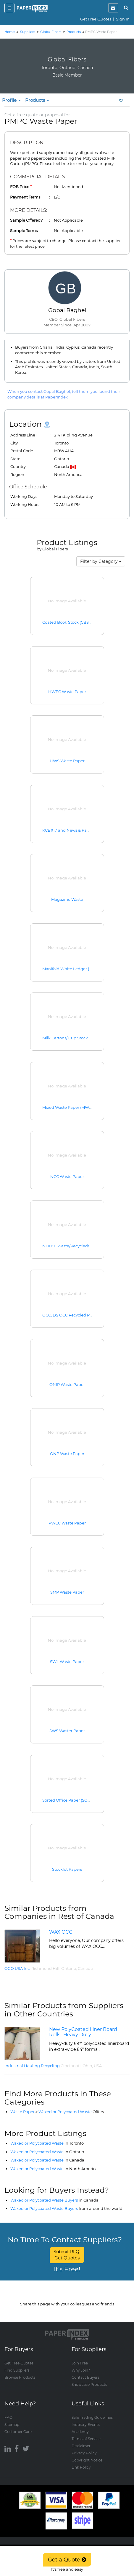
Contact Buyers (85, 2377)
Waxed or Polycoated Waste (71, 2111)
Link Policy (81, 2467)
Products (37, 100)
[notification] (113, 7)
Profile (11, 100)
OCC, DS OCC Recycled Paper (70, 1315)
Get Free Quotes (95, 19)
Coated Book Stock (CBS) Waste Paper (78, 622)
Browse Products (19, 2377)
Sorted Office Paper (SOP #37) (70, 1800)
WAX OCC (60, 1932)
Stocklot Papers (67, 1869)
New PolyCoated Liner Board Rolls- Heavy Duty (83, 2032)
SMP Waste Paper (67, 1592)
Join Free (80, 2363)
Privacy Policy (84, 2453)
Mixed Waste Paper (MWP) (67, 1107)
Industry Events (86, 2424)
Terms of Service (86, 2439)
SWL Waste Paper (67, 1661)
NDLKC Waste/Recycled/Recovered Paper (82, 1245)
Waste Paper (22, 2111)
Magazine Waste (67, 899)
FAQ (8, 2417)
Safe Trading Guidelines (92, 2417)
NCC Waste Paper (67, 1176)
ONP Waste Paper (67, 1453)
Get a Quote (67, 2559)
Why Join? (81, 2370)
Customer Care (18, 2431)
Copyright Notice (87, 2460)
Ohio (87, 2065)
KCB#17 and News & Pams (67, 830)
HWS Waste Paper (67, 760)
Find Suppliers (17, 2370)
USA (98, 2065)
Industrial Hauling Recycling (32, 2065)
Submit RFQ (67, 2255)
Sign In (123, 19)
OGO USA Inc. (17, 1968)
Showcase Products (89, 2384)
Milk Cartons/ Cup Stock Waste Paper (77, 1038)
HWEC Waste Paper (67, 691)
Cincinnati (71, 2065)
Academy (80, 2431)
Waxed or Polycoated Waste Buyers (54, 2200)
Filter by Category (100, 561)
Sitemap (11, 2424)
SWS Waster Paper (67, 1730)
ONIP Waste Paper (67, 1384)
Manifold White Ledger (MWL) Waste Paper (83, 968)
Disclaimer (81, 2446)
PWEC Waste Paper (67, 1523)
